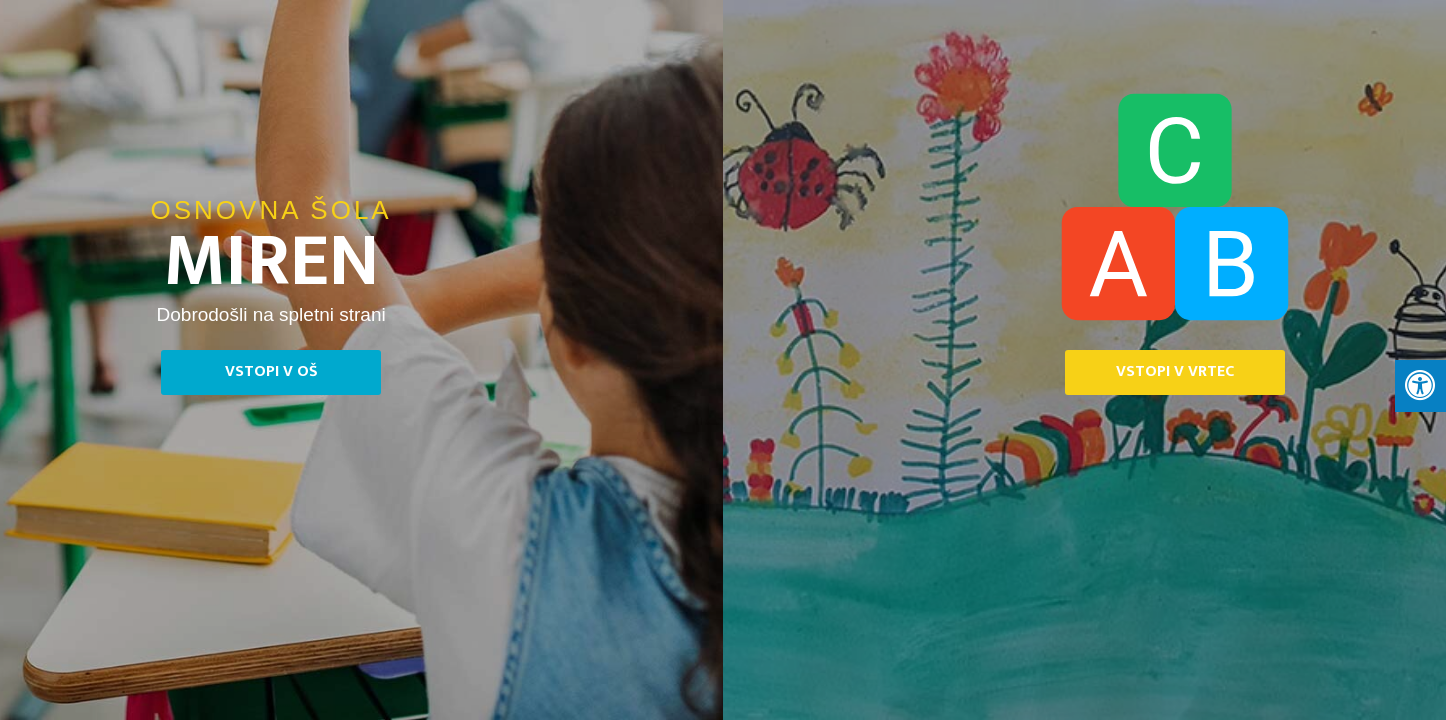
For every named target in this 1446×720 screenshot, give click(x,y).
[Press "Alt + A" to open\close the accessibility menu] (1420, 386)
